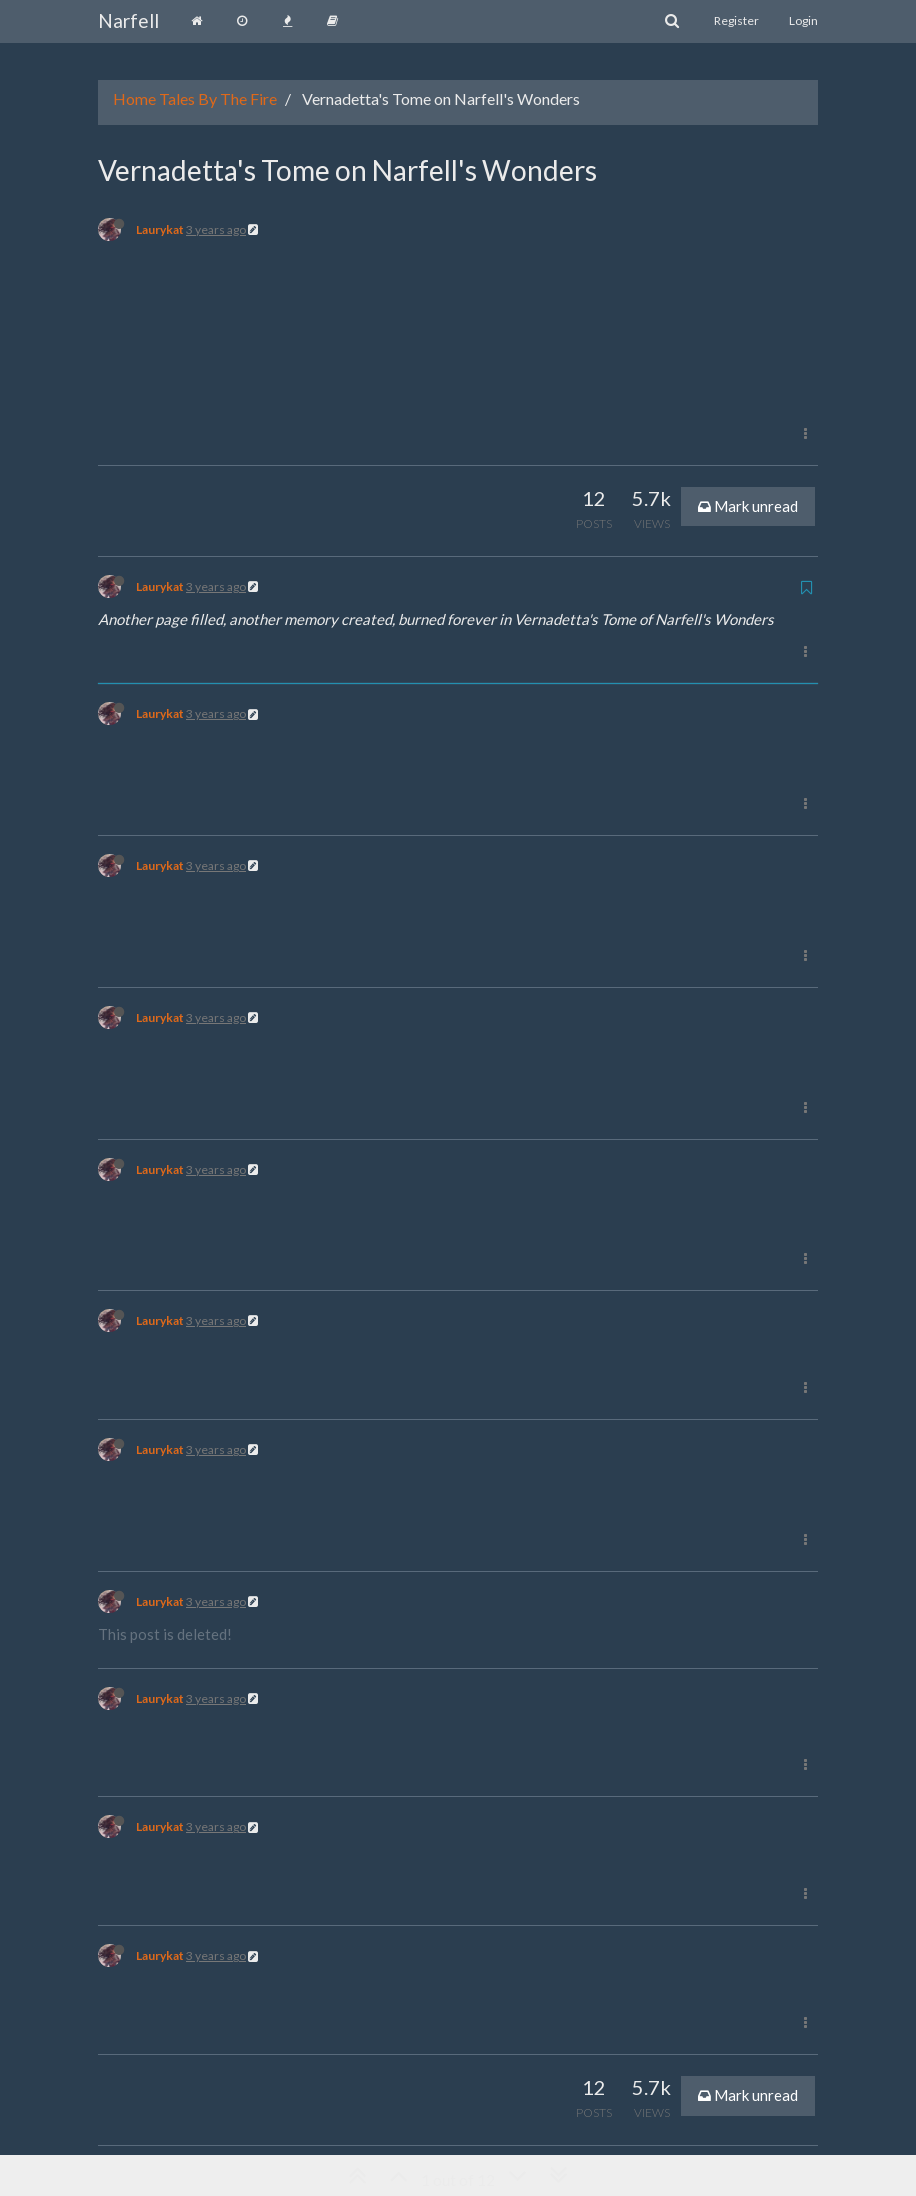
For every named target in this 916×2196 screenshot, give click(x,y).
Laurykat (160, 229)
